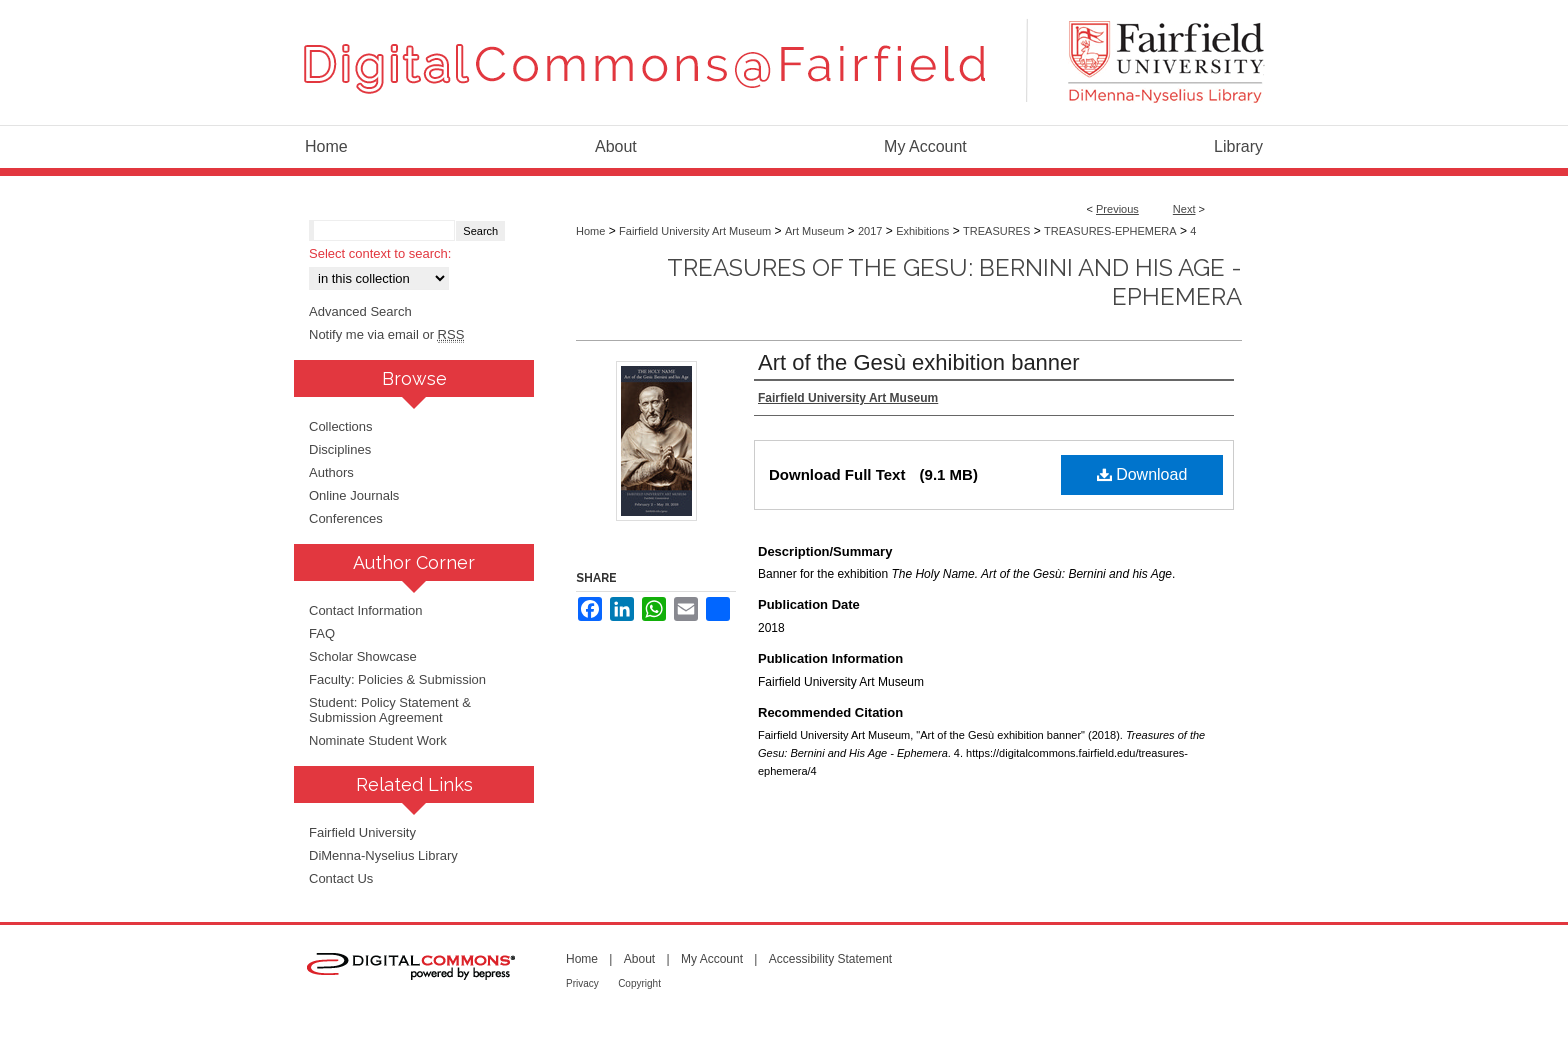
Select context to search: (380, 253)
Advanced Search (360, 311)
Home (590, 231)
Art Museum (814, 231)
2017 (870, 231)
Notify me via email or (386, 334)
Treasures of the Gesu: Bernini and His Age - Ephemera (954, 282)
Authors (331, 472)
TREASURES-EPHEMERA (1110, 231)
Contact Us (341, 878)
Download (1142, 474)
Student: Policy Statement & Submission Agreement (390, 710)
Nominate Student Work (378, 740)
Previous (1117, 209)
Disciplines (340, 449)
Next (1184, 209)
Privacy (582, 983)
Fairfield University (362, 832)
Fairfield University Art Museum (695, 231)
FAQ (322, 633)
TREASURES (996, 231)
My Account (712, 959)
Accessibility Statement (830, 959)
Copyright (639, 983)
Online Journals (354, 495)
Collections (341, 426)
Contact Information (365, 610)
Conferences (346, 518)
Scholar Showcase (363, 656)
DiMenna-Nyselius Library (383, 855)
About (639, 959)
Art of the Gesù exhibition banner (919, 362)
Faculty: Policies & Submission (397, 679)
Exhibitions (922, 231)
